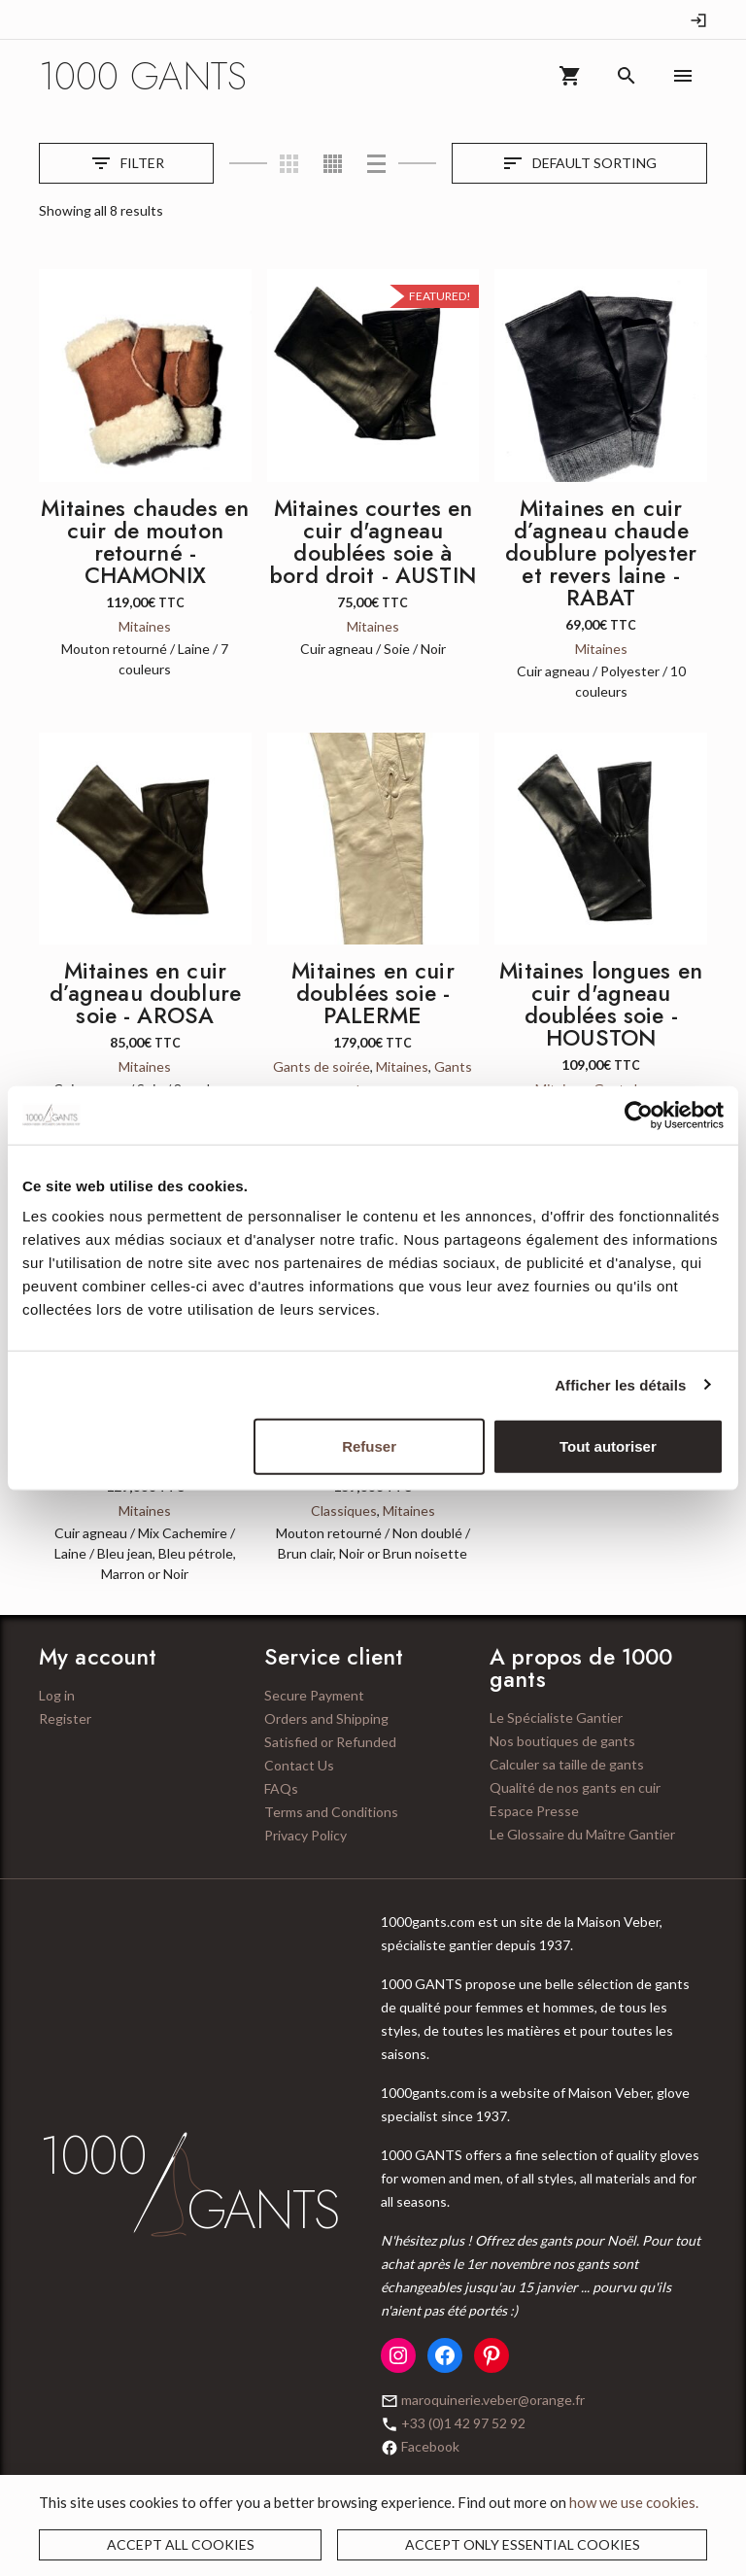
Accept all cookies (180, 2544)
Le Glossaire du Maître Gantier (582, 1834)
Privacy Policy (305, 1835)
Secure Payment (314, 1695)
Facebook (430, 2446)
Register (65, 1718)
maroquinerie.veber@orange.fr (493, 2399)
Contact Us (299, 1765)
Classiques (344, 1510)
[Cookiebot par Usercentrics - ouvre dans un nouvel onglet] (639, 1114)
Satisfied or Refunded (330, 1742)
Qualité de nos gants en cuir (575, 1787)
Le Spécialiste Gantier (556, 1717)
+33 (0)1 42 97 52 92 (463, 2423)
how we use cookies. (633, 2502)
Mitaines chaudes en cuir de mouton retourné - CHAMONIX (145, 542)
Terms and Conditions (331, 1811)
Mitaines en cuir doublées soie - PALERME (372, 993)
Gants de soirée (321, 1066)
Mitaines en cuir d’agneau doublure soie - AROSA (146, 993)
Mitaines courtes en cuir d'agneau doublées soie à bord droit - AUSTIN (373, 542)
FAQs (281, 1788)
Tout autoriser (608, 1446)
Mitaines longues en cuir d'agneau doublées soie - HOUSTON (600, 1004)
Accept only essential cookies (522, 2544)
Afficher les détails (620, 1384)
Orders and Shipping (326, 1718)
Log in (57, 1695)
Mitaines (145, 626)
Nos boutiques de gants (562, 1741)
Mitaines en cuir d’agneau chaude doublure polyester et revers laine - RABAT (600, 553)
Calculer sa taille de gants (567, 1764)
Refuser (369, 1446)
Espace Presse (534, 1811)
